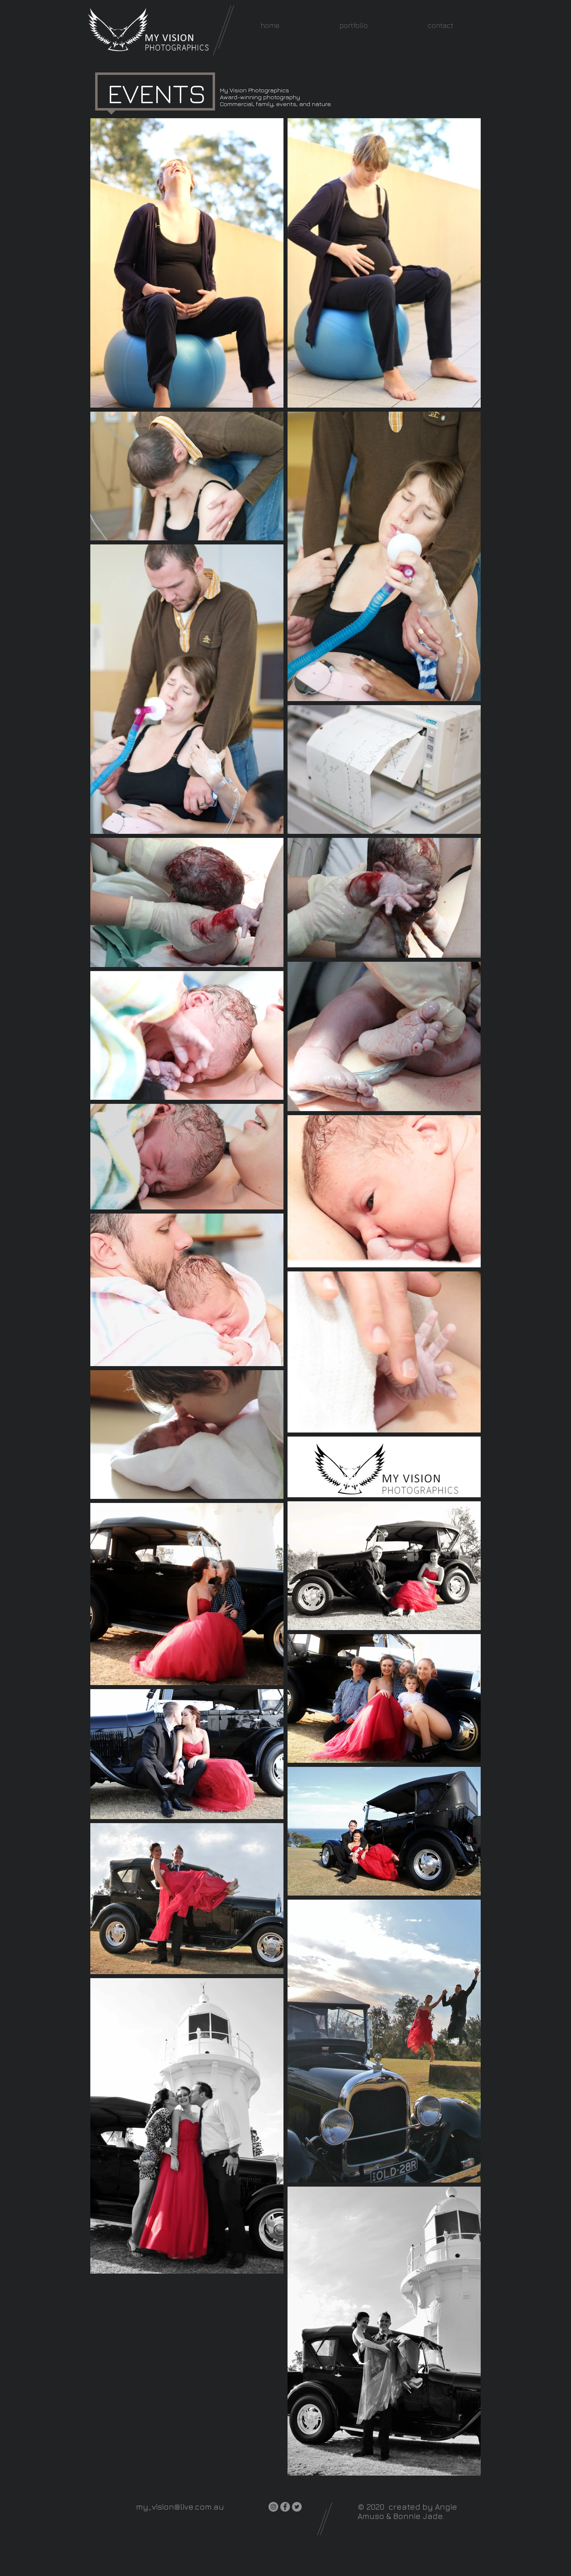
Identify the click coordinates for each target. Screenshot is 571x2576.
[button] (353, 25)
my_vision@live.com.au (180, 2506)
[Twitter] (297, 2507)
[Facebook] (285, 2507)
